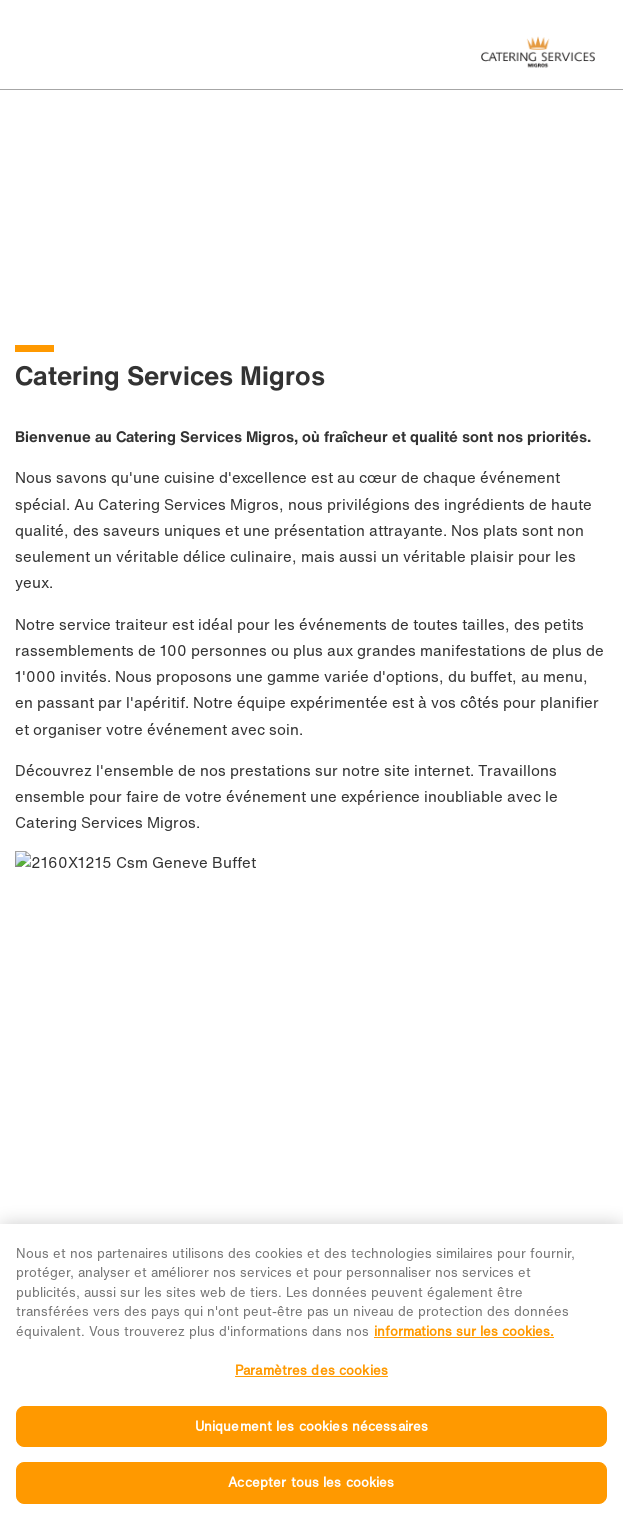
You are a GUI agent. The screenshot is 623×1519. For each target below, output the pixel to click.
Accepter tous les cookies (311, 1497)
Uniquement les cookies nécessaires (311, 1440)
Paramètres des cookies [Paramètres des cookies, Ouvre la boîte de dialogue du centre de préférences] (311, 1384)
